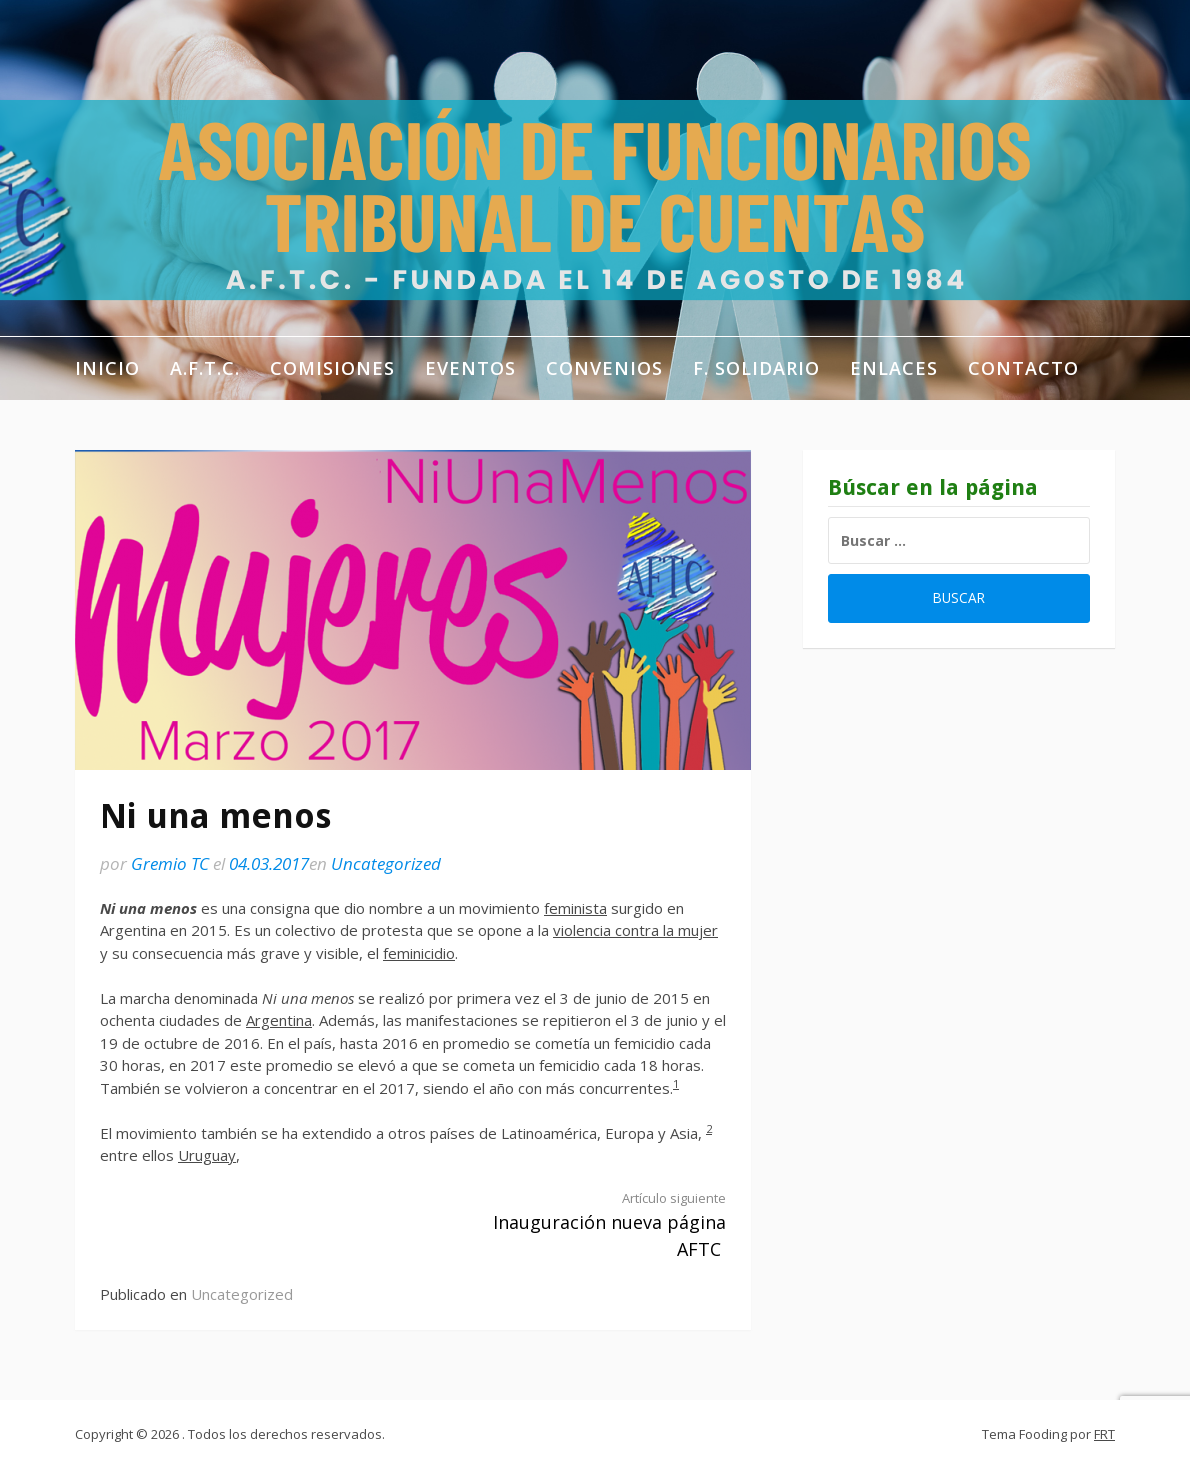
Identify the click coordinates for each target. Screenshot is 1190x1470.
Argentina (279, 1020)
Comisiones (332, 368)
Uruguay (207, 1155)
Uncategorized (386, 863)
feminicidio (419, 953)
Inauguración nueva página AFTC (585, 1225)
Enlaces (894, 368)
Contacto (1023, 368)
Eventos (470, 368)
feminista (575, 908)
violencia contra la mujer (635, 930)
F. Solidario (756, 368)
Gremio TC (170, 863)
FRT (1104, 1434)
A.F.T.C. (205, 368)
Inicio (107, 368)
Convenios (604, 368)
